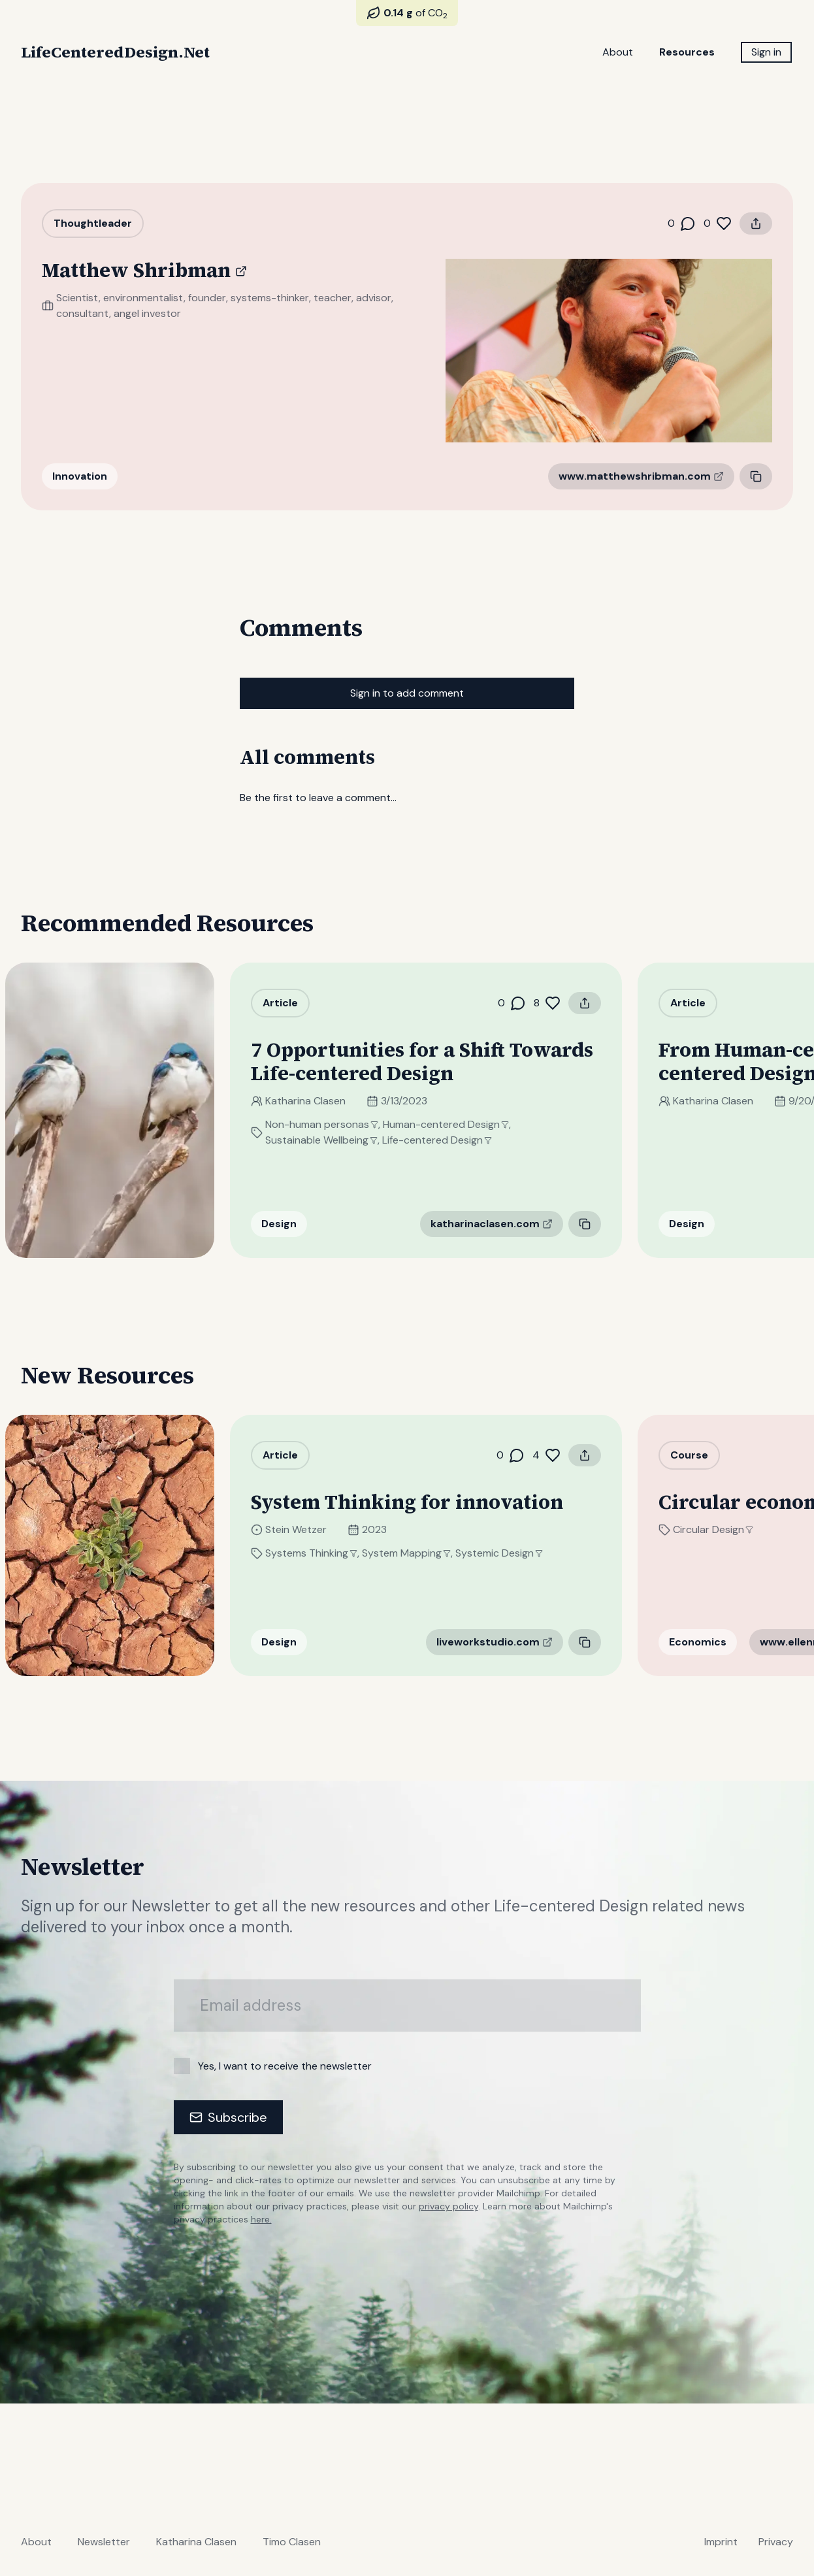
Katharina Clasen (321, 1101)
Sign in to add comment (407, 693)
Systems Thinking (327, 1553)
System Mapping (422, 1553)
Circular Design (729, 1529)
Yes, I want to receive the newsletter (285, 2066)
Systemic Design (515, 1553)
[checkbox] (182, 2066)
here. (261, 2219)
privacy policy (448, 2206)
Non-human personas (337, 1124)
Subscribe (228, 2117)
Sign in (766, 52)
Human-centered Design (462, 1124)
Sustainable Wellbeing (337, 1140)
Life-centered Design (453, 1140)
